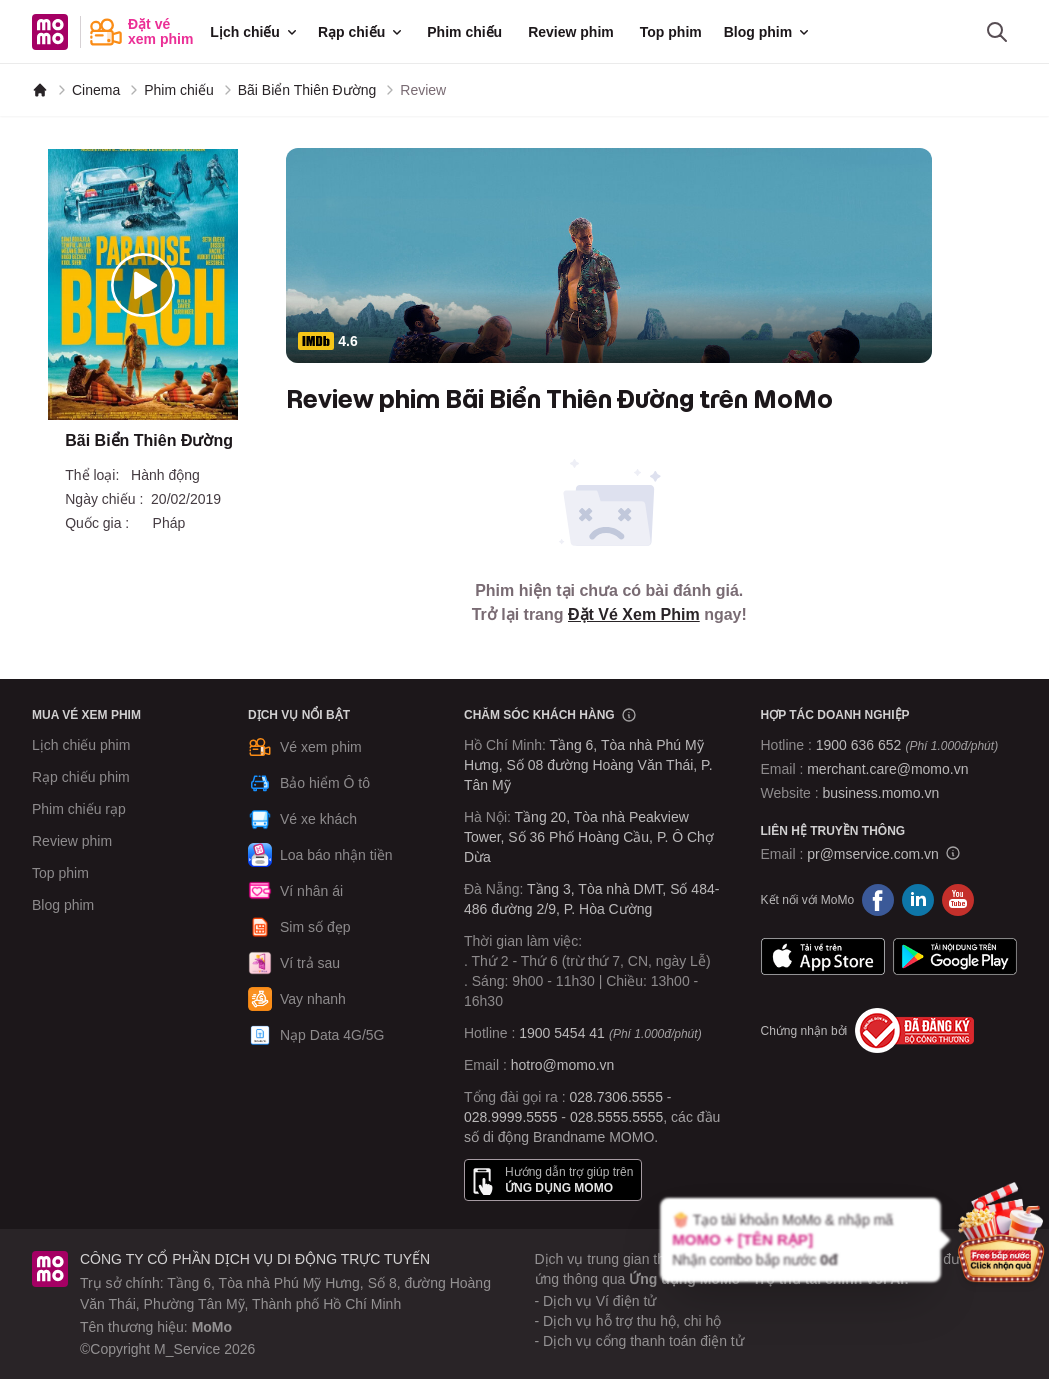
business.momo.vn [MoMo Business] (881, 793)
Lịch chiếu (255, 32)
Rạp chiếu (361, 32)
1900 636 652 (907, 745)
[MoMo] (40, 90)
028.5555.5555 (616, 1117)
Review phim (571, 32)
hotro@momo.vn (563, 1065)
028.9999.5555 (510, 1117)
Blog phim (768, 32)
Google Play (955, 956)
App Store (823, 956)
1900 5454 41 (562, 1033)
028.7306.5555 (616, 1097)
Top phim (671, 32)
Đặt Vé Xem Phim (634, 614)
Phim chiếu (464, 32)
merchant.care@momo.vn (887, 769)
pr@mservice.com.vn (873, 854)
